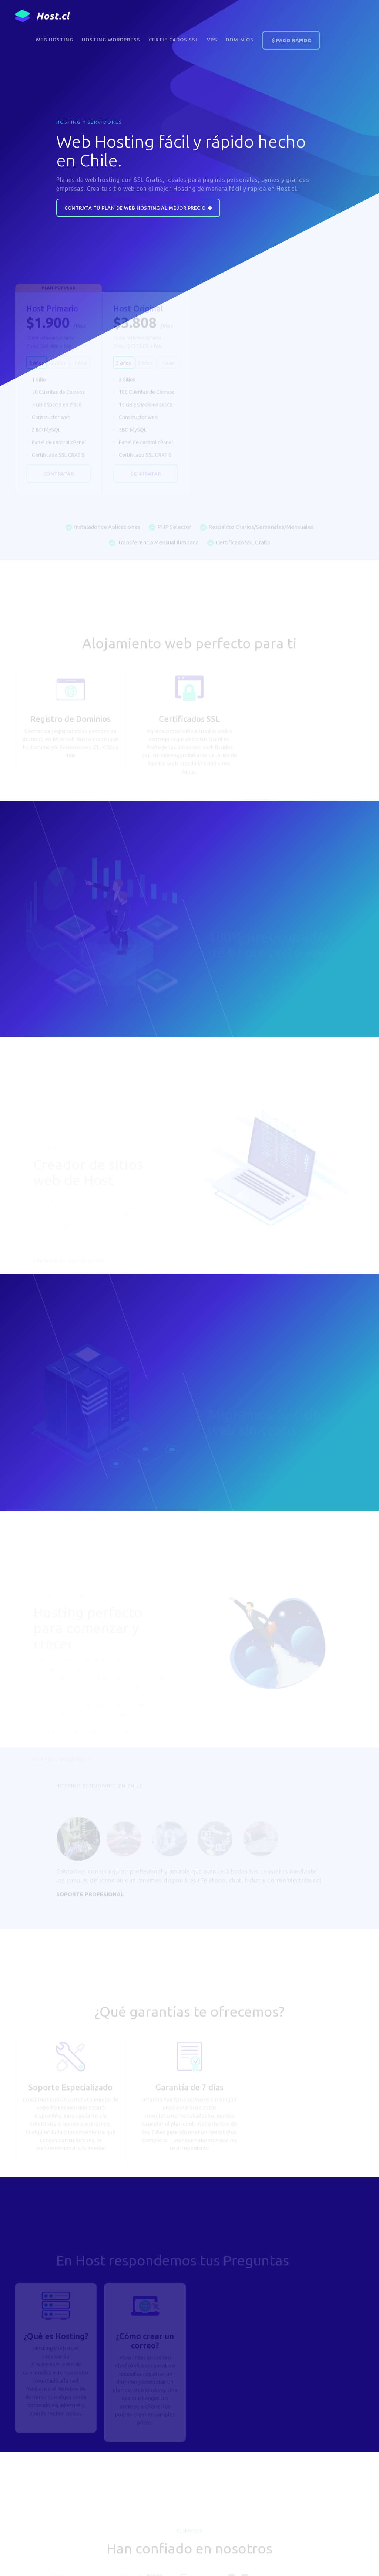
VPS (212, 39)
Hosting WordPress (111, 39)
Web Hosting (54, 39)
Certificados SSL (173, 39)
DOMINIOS (240, 39)
